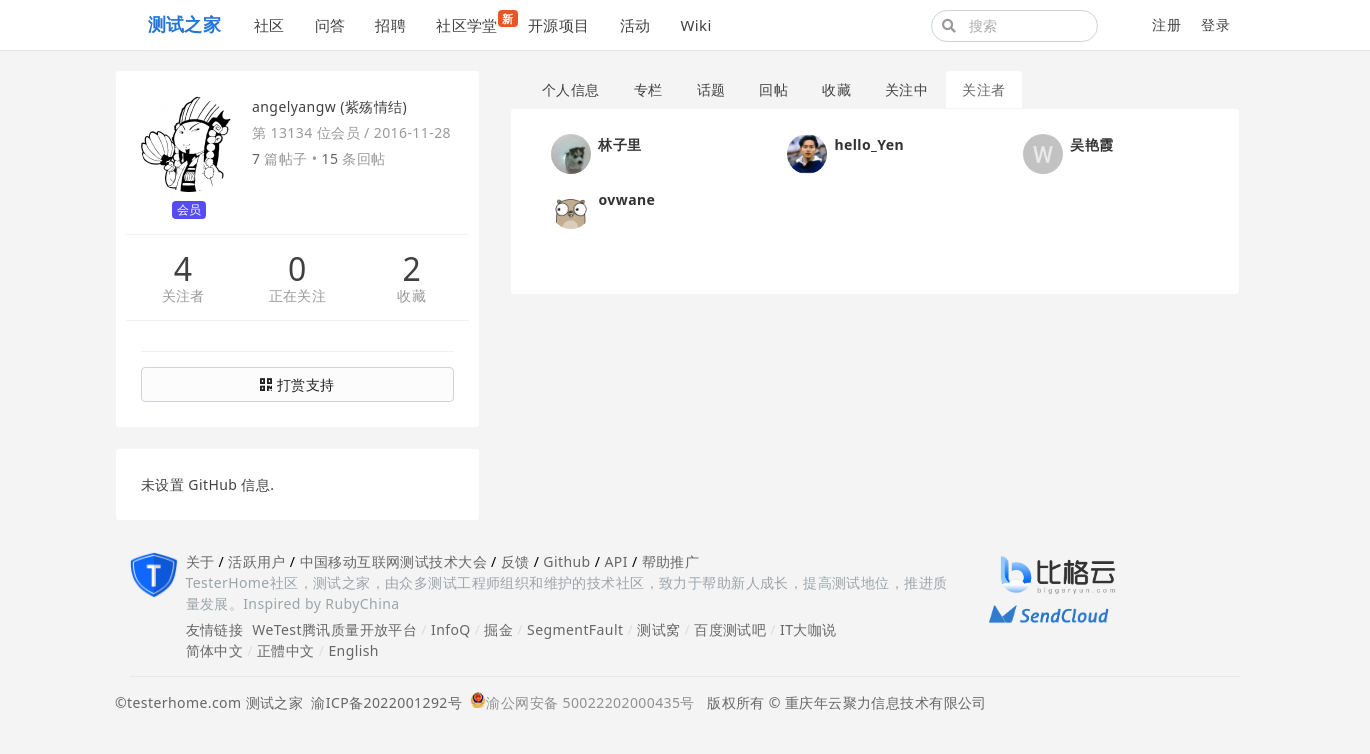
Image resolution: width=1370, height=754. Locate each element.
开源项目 (559, 25)
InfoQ (451, 629)
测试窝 (658, 629)
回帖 (773, 89)
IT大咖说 (808, 629)
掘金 (498, 629)
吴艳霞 (1091, 144)
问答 (330, 25)
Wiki (695, 25)
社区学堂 (474, 22)
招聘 (390, 25)
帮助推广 (671, 561)
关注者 (183, 296)
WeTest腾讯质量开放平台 (334, 629)
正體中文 (286, 650)
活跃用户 (257, 561)
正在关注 (298, 296)
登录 (1215, 24)
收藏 (411, 296)
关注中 (906, 89)
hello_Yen (869, 144)
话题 (711, 89)
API (615, 561)
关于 (200, 561)
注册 (1166, 24)
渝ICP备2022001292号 (382, 702)
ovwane (626, 199)
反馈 (515, 561)
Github (566, 561)
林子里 (619, 144)
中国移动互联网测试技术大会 (393, 561)
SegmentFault (575, 629)
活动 (635, 25)
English (353, 650)
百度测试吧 (730, 629)
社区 (269, 25)
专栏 (648, 89)
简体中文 (215, 650)
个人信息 (571, 89)
